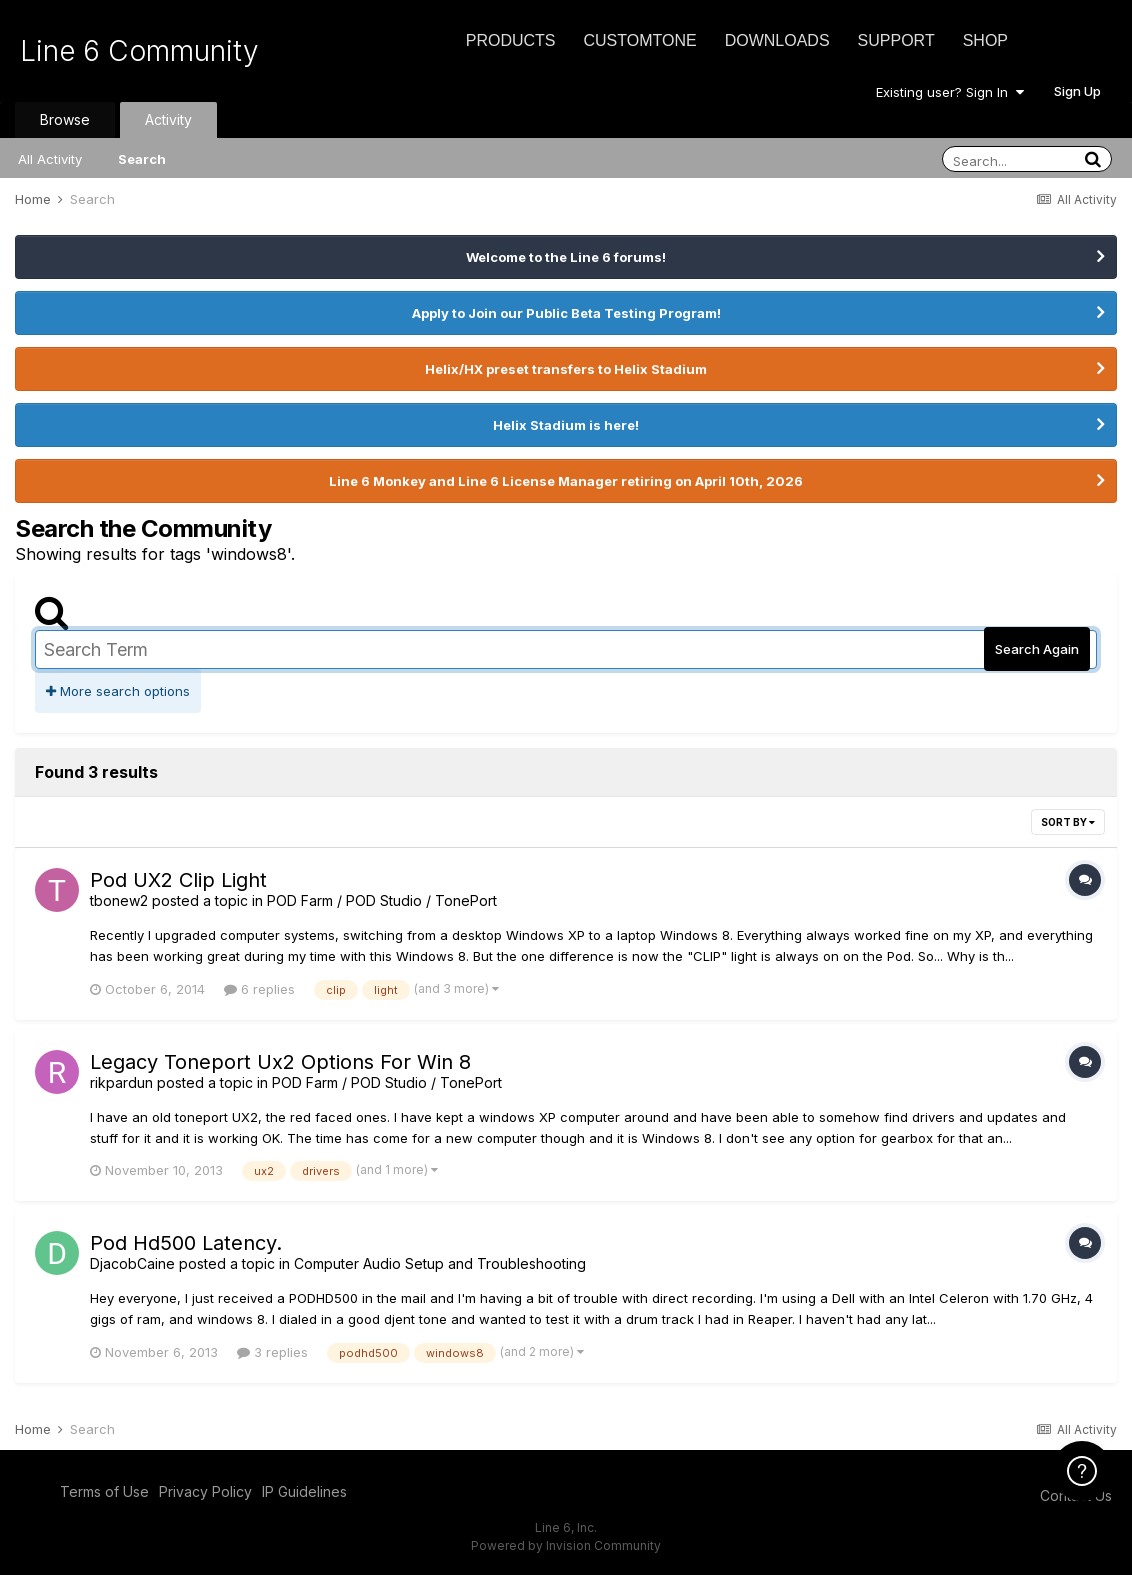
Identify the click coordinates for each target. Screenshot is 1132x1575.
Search (142, 159)
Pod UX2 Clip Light (178, 880)
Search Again (1037, 649)
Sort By (1068, 822)
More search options (118, 691)
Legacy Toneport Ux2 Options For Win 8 (280, 1062)
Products (511, 40)
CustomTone (639, 40)
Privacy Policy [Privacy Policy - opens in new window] (205, 1491)
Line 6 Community (139, 51)
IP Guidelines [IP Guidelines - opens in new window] (304, 1491)
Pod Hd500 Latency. (186, 1243)
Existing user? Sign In (950, 92)
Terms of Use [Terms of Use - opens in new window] (104, 1491)
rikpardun (121, 1082)
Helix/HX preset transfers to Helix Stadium (566, 369)
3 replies (272, 1352)
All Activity (50, 159)
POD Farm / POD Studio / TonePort (382, 900)
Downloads (777, 40)
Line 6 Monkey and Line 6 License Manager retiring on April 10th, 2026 (566, 481)
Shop (985, 40)
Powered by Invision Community (566, 1545)
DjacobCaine (132, 1263)
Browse (65, 119)
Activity (168, 119)
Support (896, 40)
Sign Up (1077, 91)
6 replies (259, 989)
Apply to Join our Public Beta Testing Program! (566, 313)
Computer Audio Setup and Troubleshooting (440, 1263)
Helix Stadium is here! (566, 425)
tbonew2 (119, 900)
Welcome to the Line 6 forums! (566, 257)
